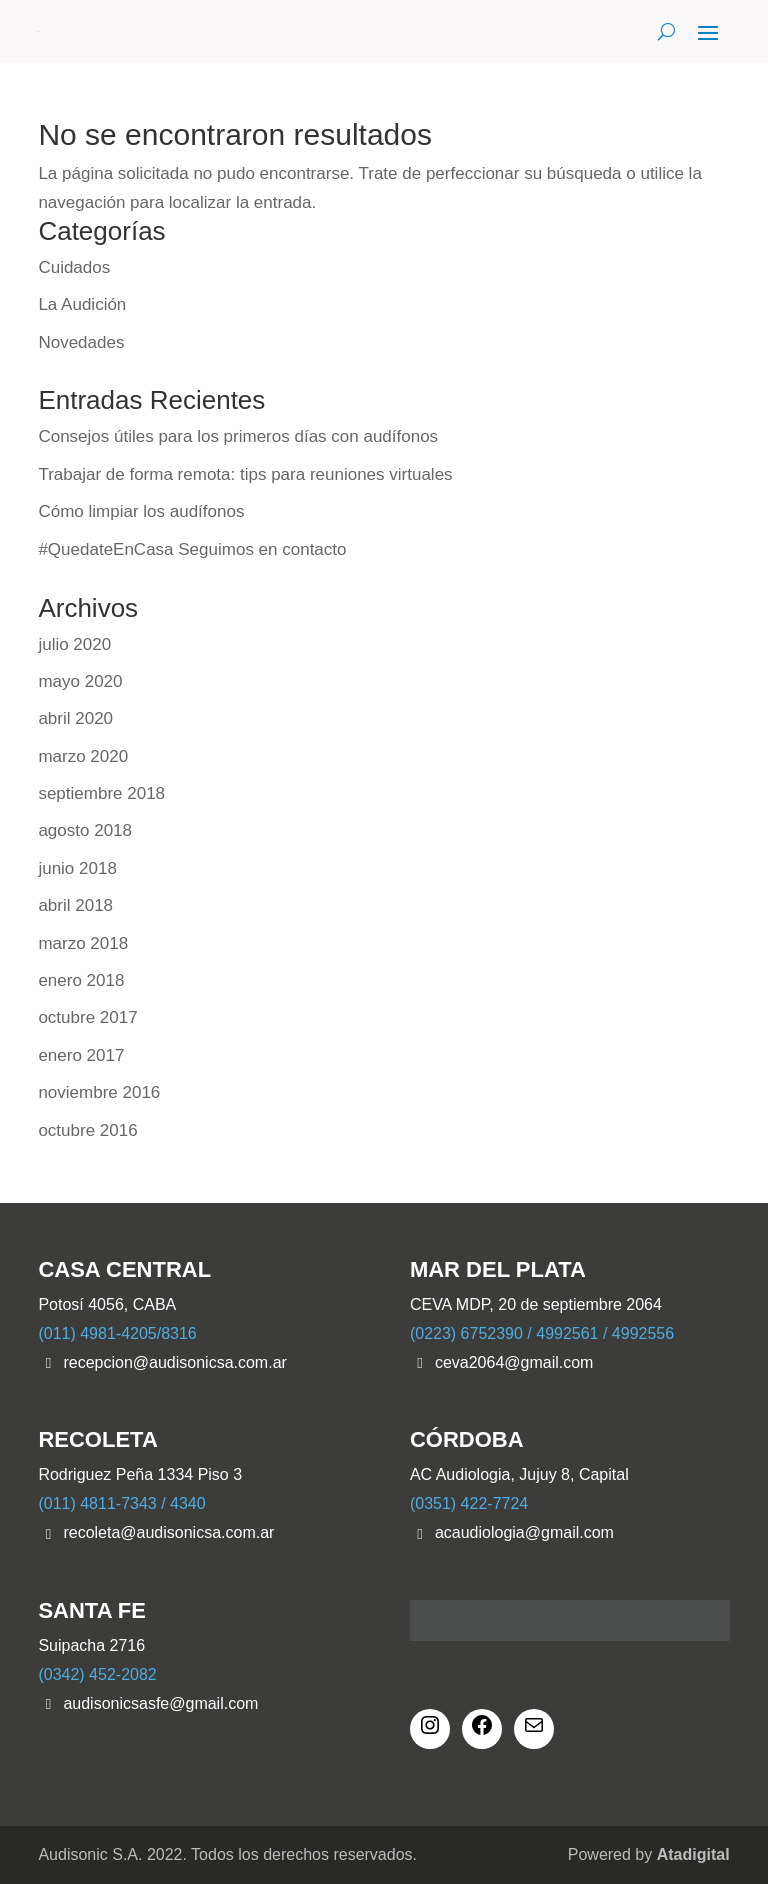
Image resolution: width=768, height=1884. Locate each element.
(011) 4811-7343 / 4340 (121, 1503)
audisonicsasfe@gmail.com (160, 1703)
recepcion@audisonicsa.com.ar (174, 1362)
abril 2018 (75, 905)
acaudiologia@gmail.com (524, 1532)
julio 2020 (74, 644)
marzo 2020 (83, 756)
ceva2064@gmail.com (514, 1362)
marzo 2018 (83, 943)
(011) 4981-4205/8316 (117, 1333)
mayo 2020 (80, 681)
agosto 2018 (85, 830)
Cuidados (74, 267)
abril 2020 (75, 718)
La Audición (82, 304)
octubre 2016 (87, 1130)
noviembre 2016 (99, 1092)
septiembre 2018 (101, 793)
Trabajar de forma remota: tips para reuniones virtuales (245, 474)
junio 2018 (77, 868)
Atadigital (693, 1854)
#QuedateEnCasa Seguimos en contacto (192, 549)
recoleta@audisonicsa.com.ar (168, 1532)
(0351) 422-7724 (469, 1503)
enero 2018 (81, 980)
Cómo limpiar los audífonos (141, 511)
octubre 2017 (87, 1017)
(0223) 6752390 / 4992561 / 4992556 (542, 1333)
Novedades (81, 342)
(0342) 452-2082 (97, 1674)
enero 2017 (81, 1055)
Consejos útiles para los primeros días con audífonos (238, 436)
